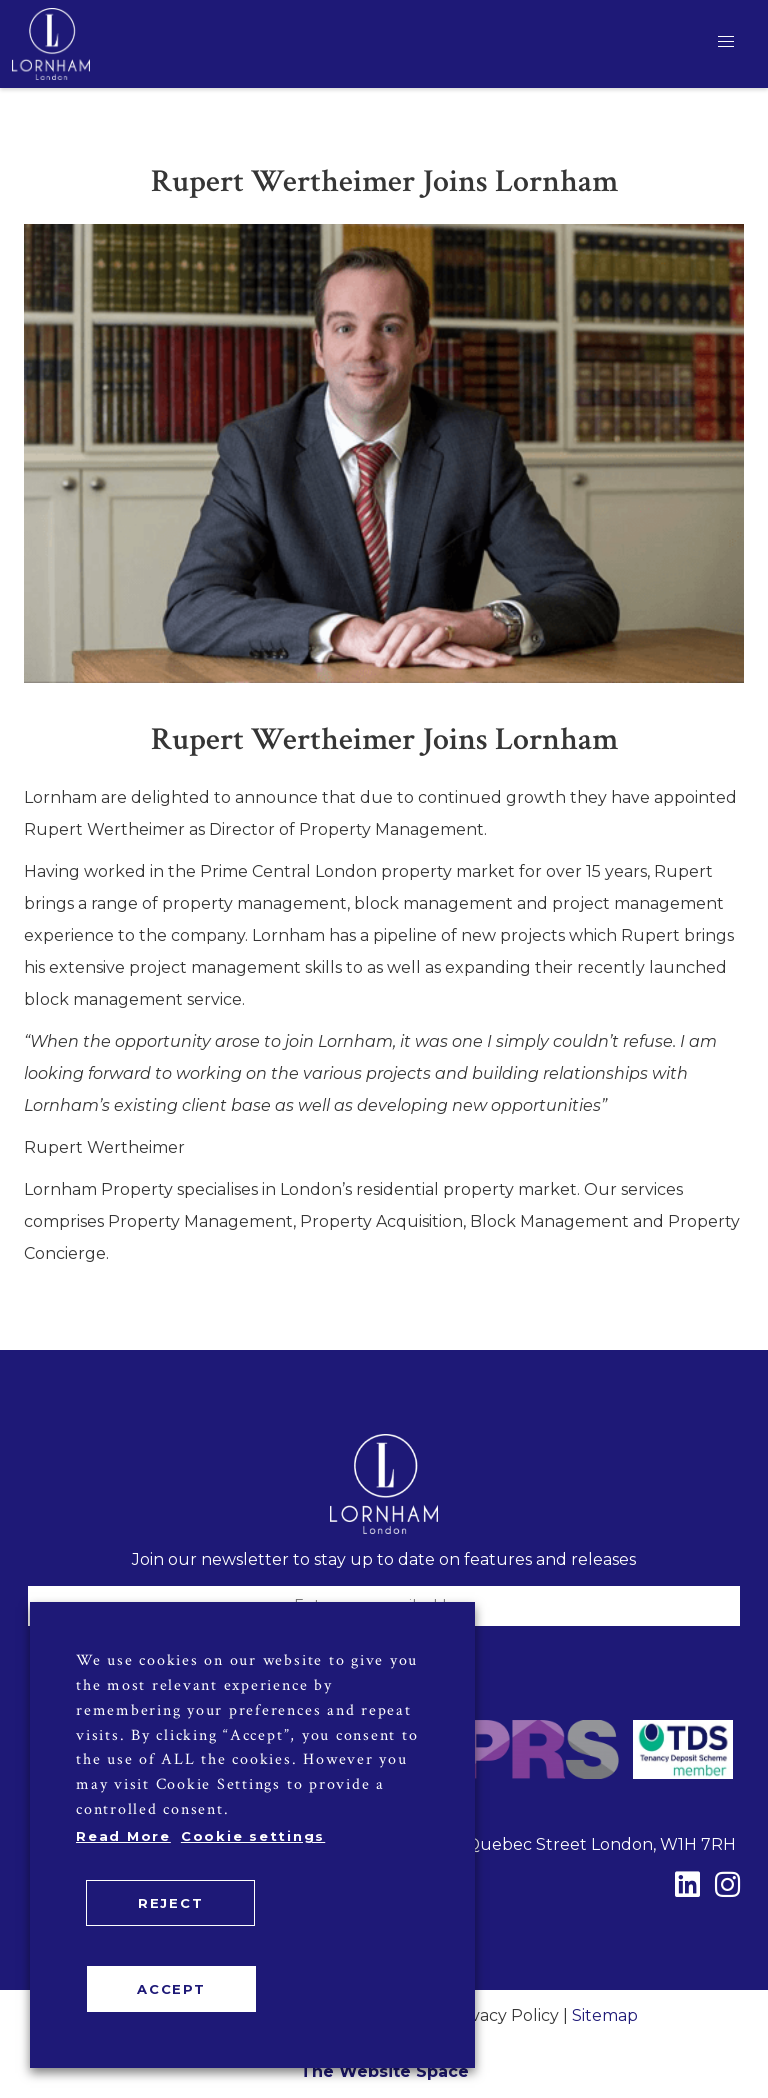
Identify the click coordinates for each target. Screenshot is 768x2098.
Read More (123, 1836)
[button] (726, 42)
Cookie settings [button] (253, 1836)
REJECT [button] (171, 1903)
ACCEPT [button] (171, 1989)
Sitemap (605, 2015)
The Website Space (384, 2071)
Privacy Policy (504, 2015)
